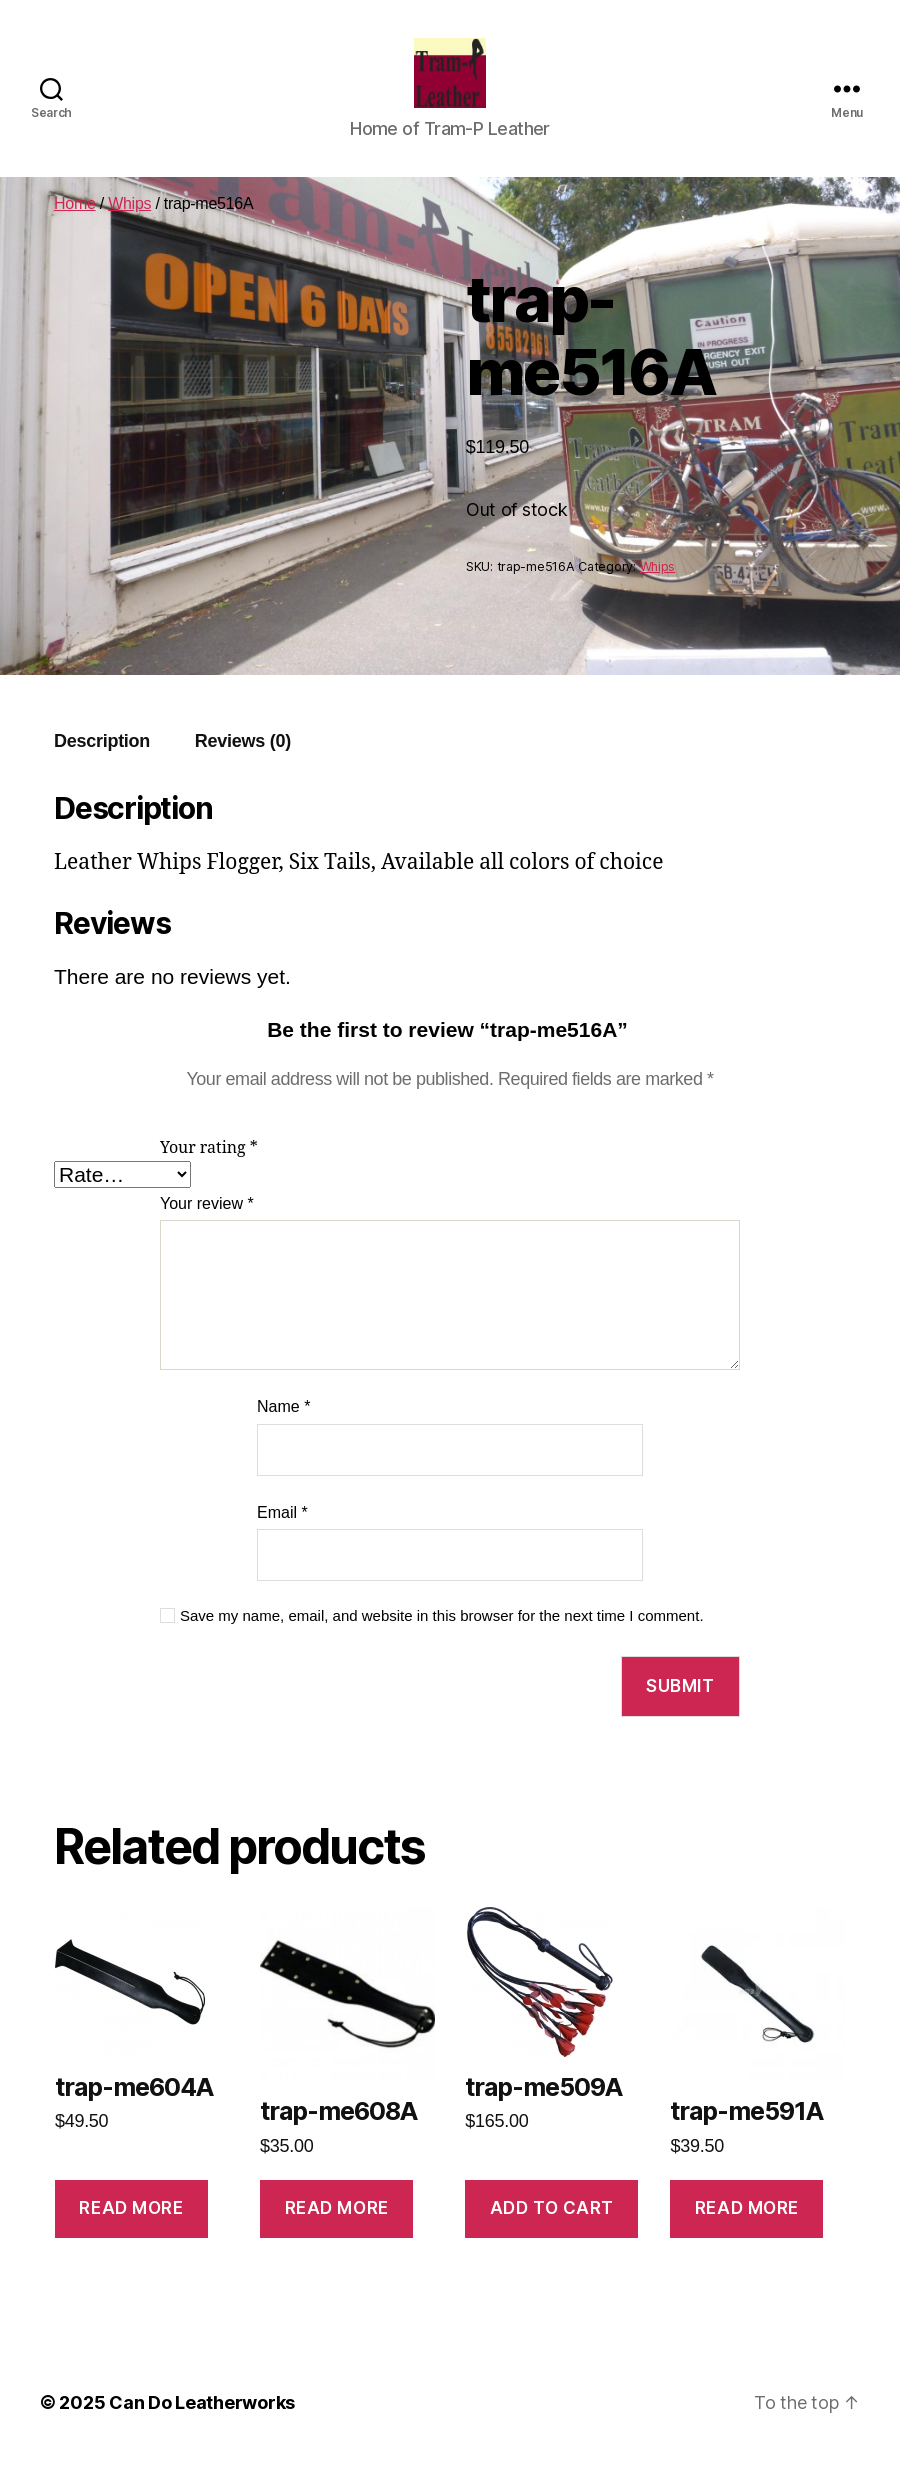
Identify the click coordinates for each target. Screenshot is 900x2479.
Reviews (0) (243, 761)
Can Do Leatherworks (202, 2422)
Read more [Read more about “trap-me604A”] (131, 2228)
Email (282, 1532)
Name (283, 1426)
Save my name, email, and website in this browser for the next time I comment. (442, 1635)
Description (102, 761)
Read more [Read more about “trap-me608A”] (337, 2228)
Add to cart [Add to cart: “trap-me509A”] (552, 2228)
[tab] (102, 761)
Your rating (209, 1168)
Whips (129, 223)
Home (75, 223)
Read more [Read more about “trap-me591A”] (747, 2228)
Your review (207, 1223)
